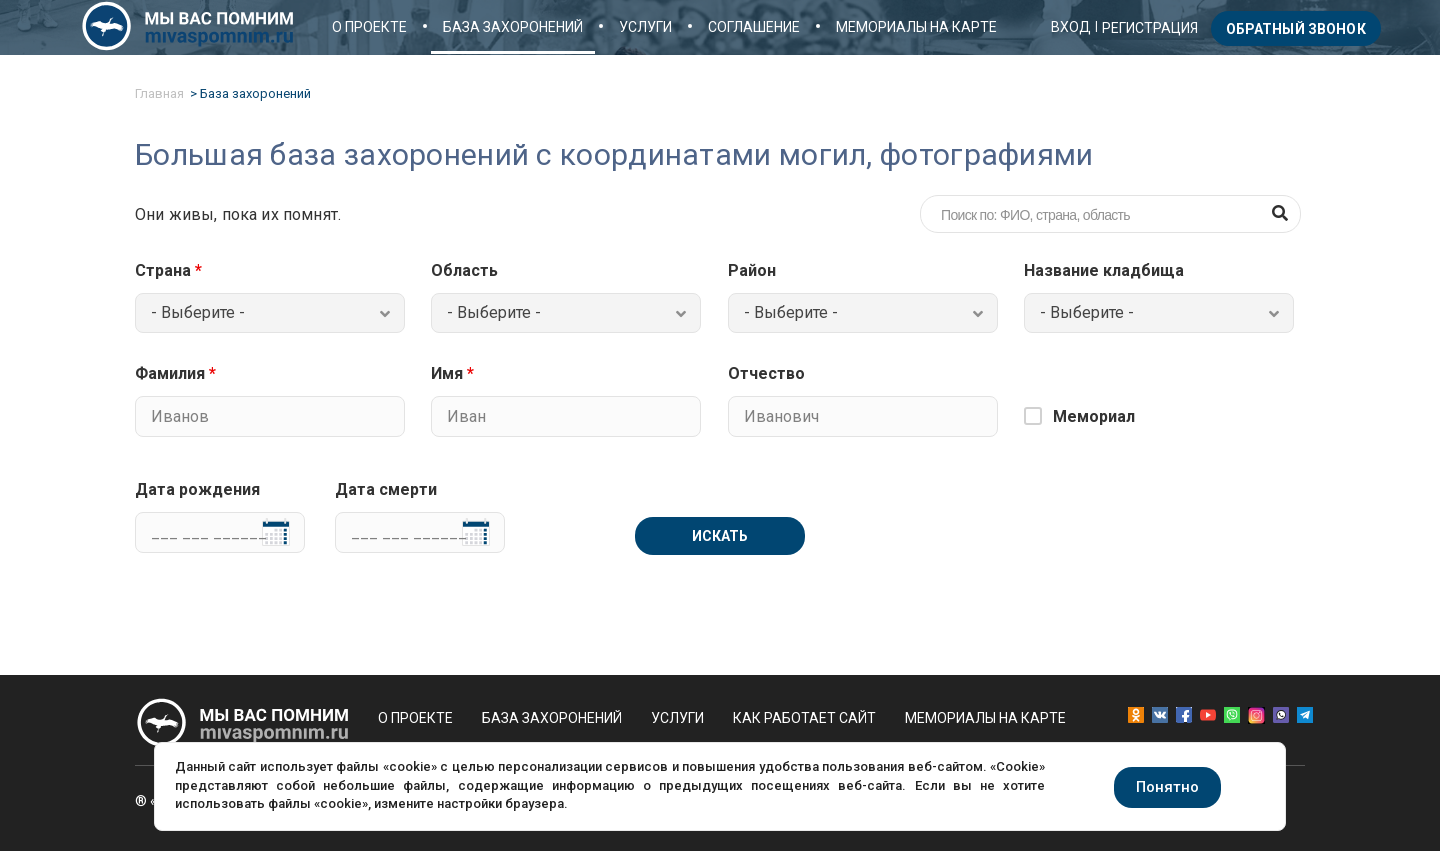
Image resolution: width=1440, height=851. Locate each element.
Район (752, 271)
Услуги (645, 27)
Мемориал (1094, 416)
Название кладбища (1104, 271)
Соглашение (754, 27)
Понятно (1167, 787)
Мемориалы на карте (916, 27)
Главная (159, 93)
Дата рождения (197, 490)
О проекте (369, 27)
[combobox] (270, 313)
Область (464, 271)
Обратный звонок (1296, 29)
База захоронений (513, 27)
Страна (168, 271)
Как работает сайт (804, 718)
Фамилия (175, 374)
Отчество (766, 374)
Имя (452, 374)
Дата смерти (386, 490)
